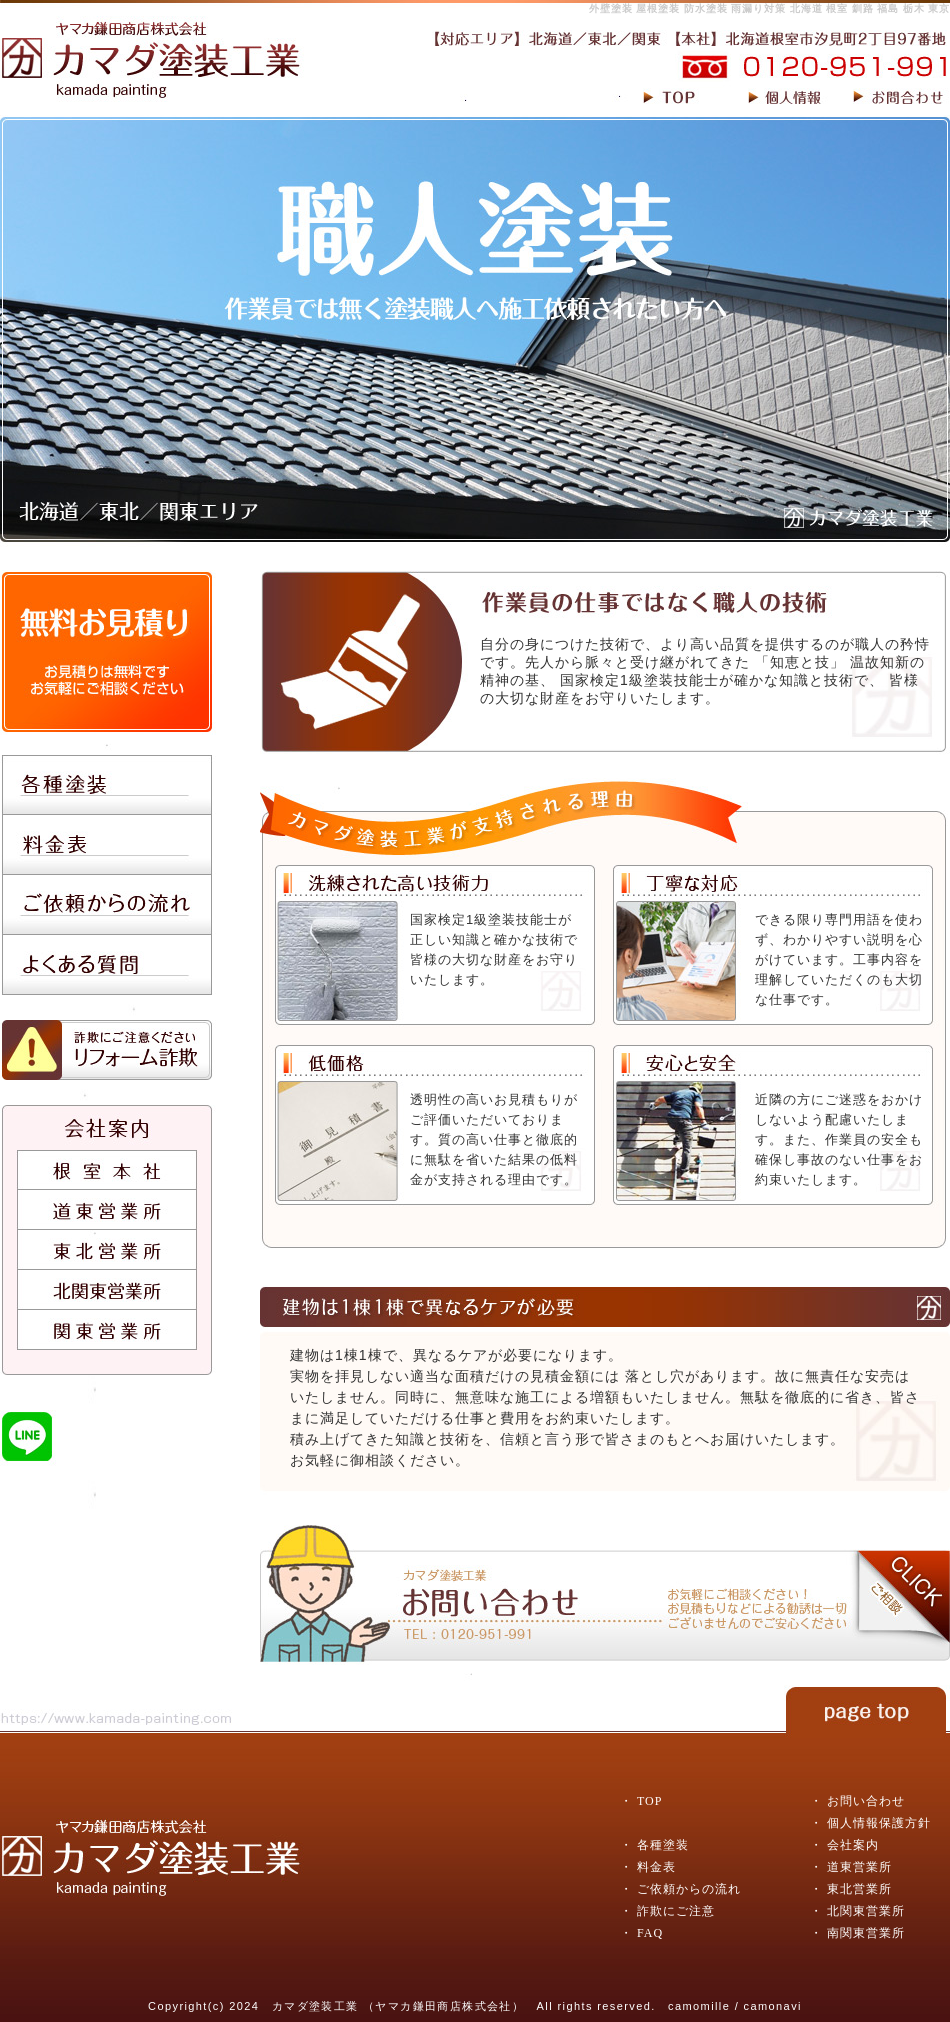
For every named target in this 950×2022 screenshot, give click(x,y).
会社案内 (853, 1845)
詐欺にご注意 (676, 1911)
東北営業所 (859, 1889)
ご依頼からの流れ (689, 1889)
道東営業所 (859, 1867)
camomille (699, 2006)
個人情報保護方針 (879, 1823)
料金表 (656, 1867)
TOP (649, 1801)
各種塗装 (663, 1845)
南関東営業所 (866, 1933)
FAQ (650, 1933)
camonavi (773, 2006)
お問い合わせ (866, 1801)
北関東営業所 (866, 1911)
